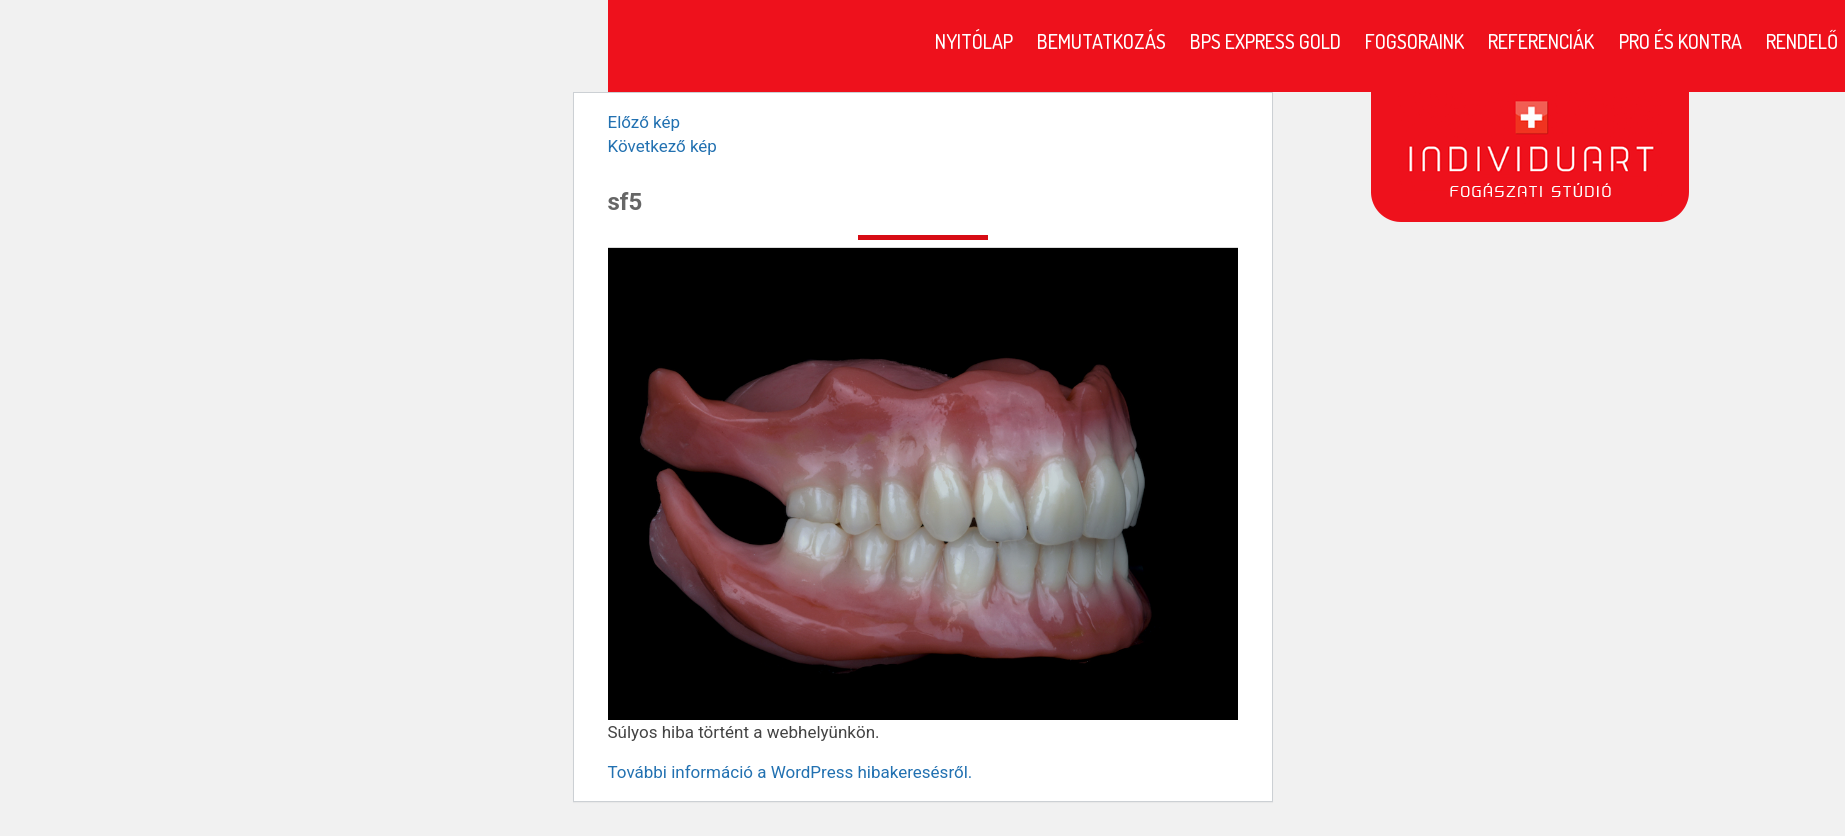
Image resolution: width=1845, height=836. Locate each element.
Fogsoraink (1414, 41)
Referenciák (1541, 41)
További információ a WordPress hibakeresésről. (790, 772)
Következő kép (662, 146)
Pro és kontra (1680, 41)
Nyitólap (974, 41)
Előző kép (644, 122)
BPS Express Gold (1265, 41)
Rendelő (1802, 41)
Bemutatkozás (1101, 41)
